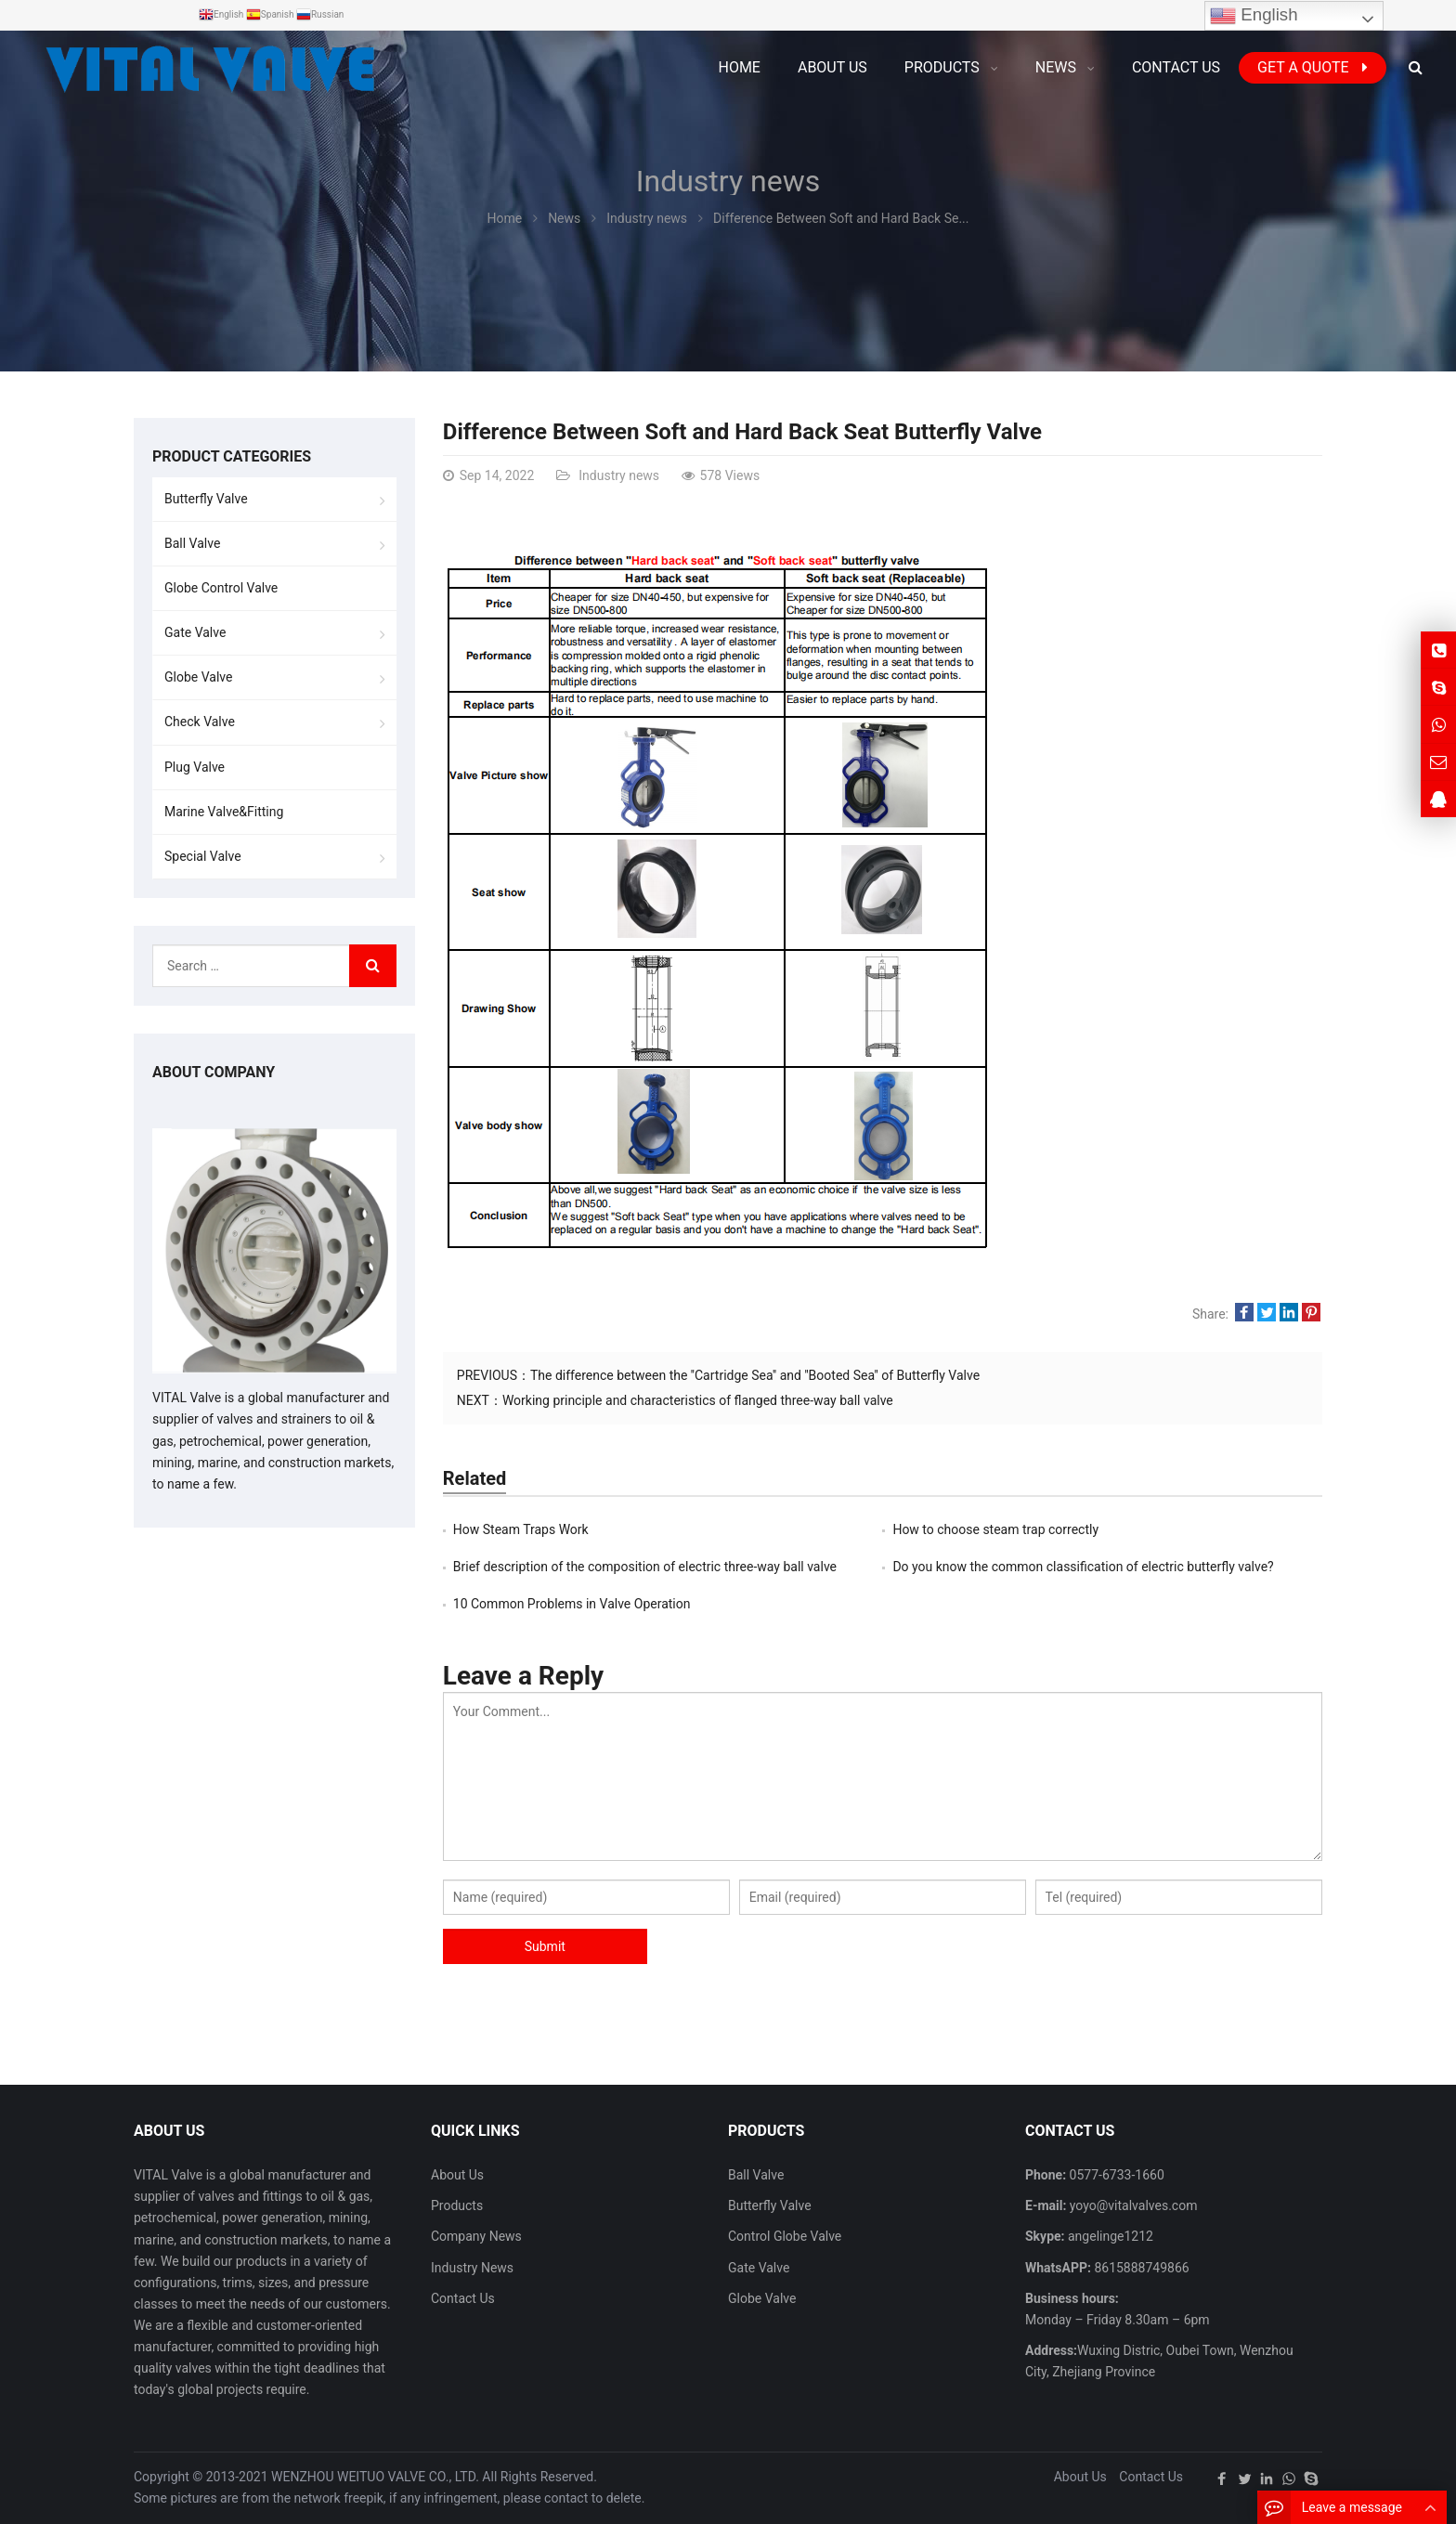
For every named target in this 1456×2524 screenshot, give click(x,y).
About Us (457, 2174)
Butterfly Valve (206, 498)
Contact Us (463, 2298)
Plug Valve (194, 767)
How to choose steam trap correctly (995, 1529)
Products (457, 2205)
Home (739, 67)
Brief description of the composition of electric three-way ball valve (645, 1566)
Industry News (472, 2267)
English (1253, 16)
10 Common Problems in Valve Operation (572, 1603)
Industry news (728, 181)
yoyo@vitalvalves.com (1131, 2205)
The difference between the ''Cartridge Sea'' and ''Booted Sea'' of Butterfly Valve (755, 1375)
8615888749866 (1140, 2267)
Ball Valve (192, 543)
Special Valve (202, 856)
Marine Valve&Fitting (223, 811)
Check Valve (199, 721)
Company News (476, 2236)
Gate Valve (195, 632)
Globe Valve (198, 677)
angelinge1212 (1109, 2236)
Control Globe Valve (784, 2236)
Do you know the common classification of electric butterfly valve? (1082, 1566)
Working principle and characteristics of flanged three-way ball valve (697, 1400)
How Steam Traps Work (521, 1529)
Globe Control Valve (221, 587)
